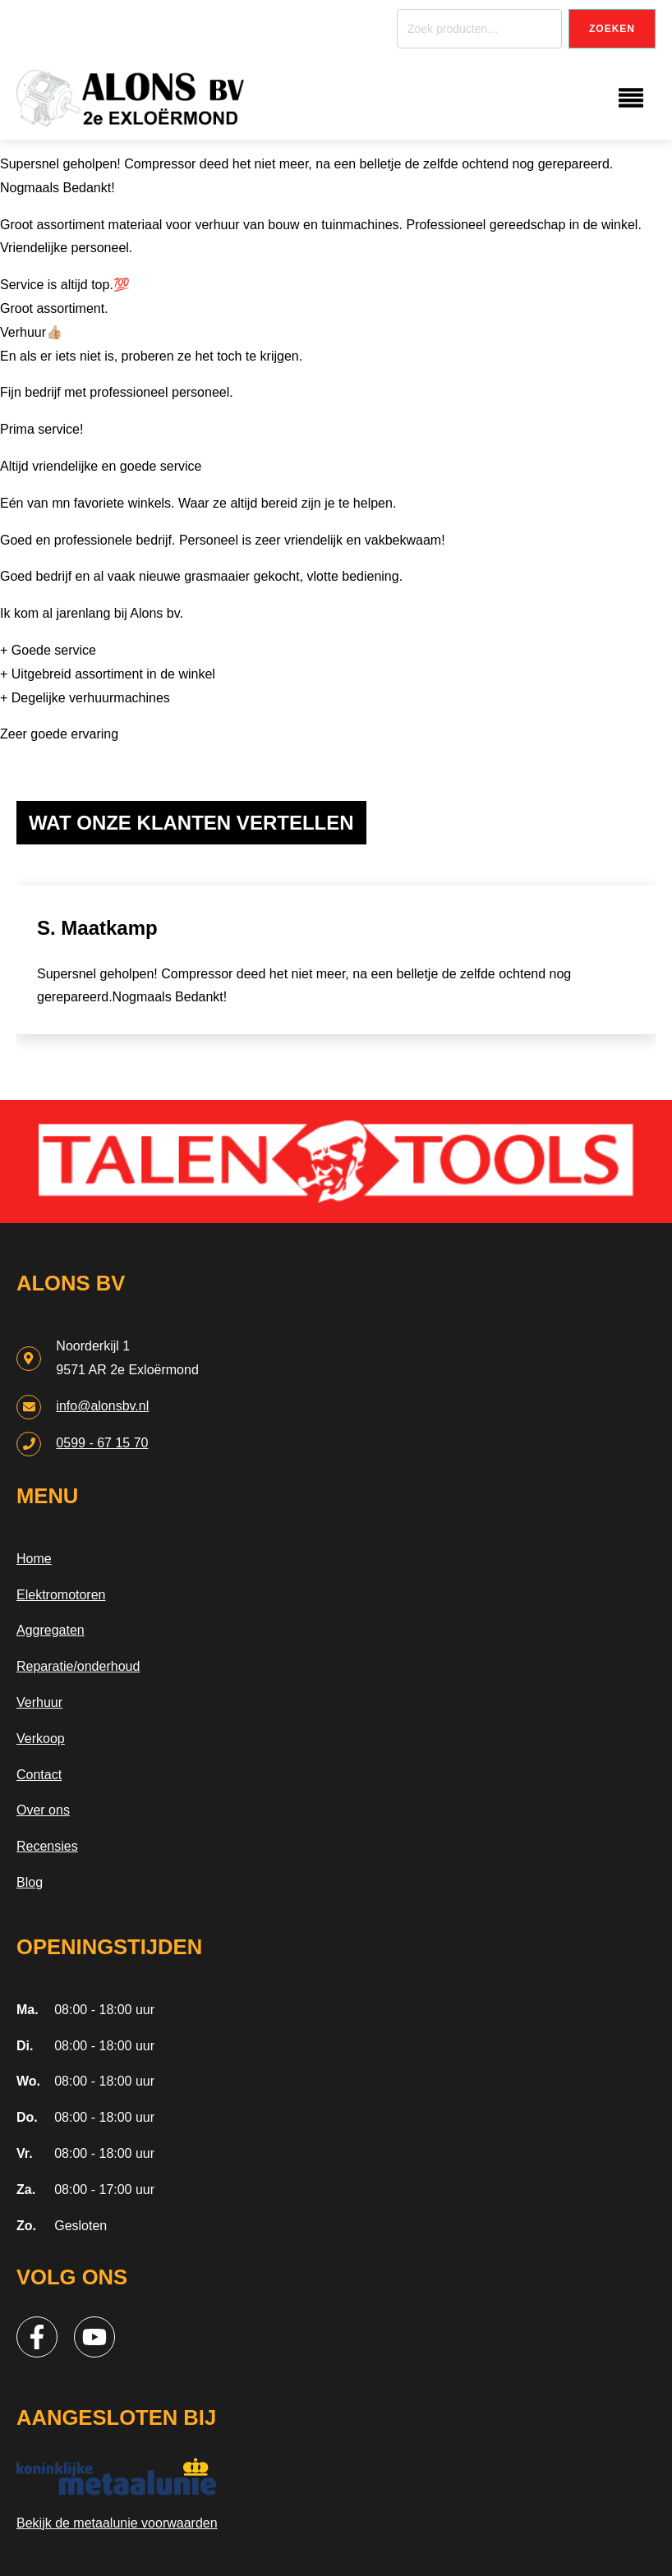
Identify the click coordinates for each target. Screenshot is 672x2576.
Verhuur (39, 1702)
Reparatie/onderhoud (78, 1666)
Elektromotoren (61, 1595)
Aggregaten (50, 1630)
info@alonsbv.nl (102, 1406)
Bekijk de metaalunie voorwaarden (117, 2523)
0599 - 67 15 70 (102, 1443)
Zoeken (612, 28)
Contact (39, 1775)
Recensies (47, 1846)
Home (34, 1559)
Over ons (43, 1810)
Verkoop (40, 1739)
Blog (29, 1882)
